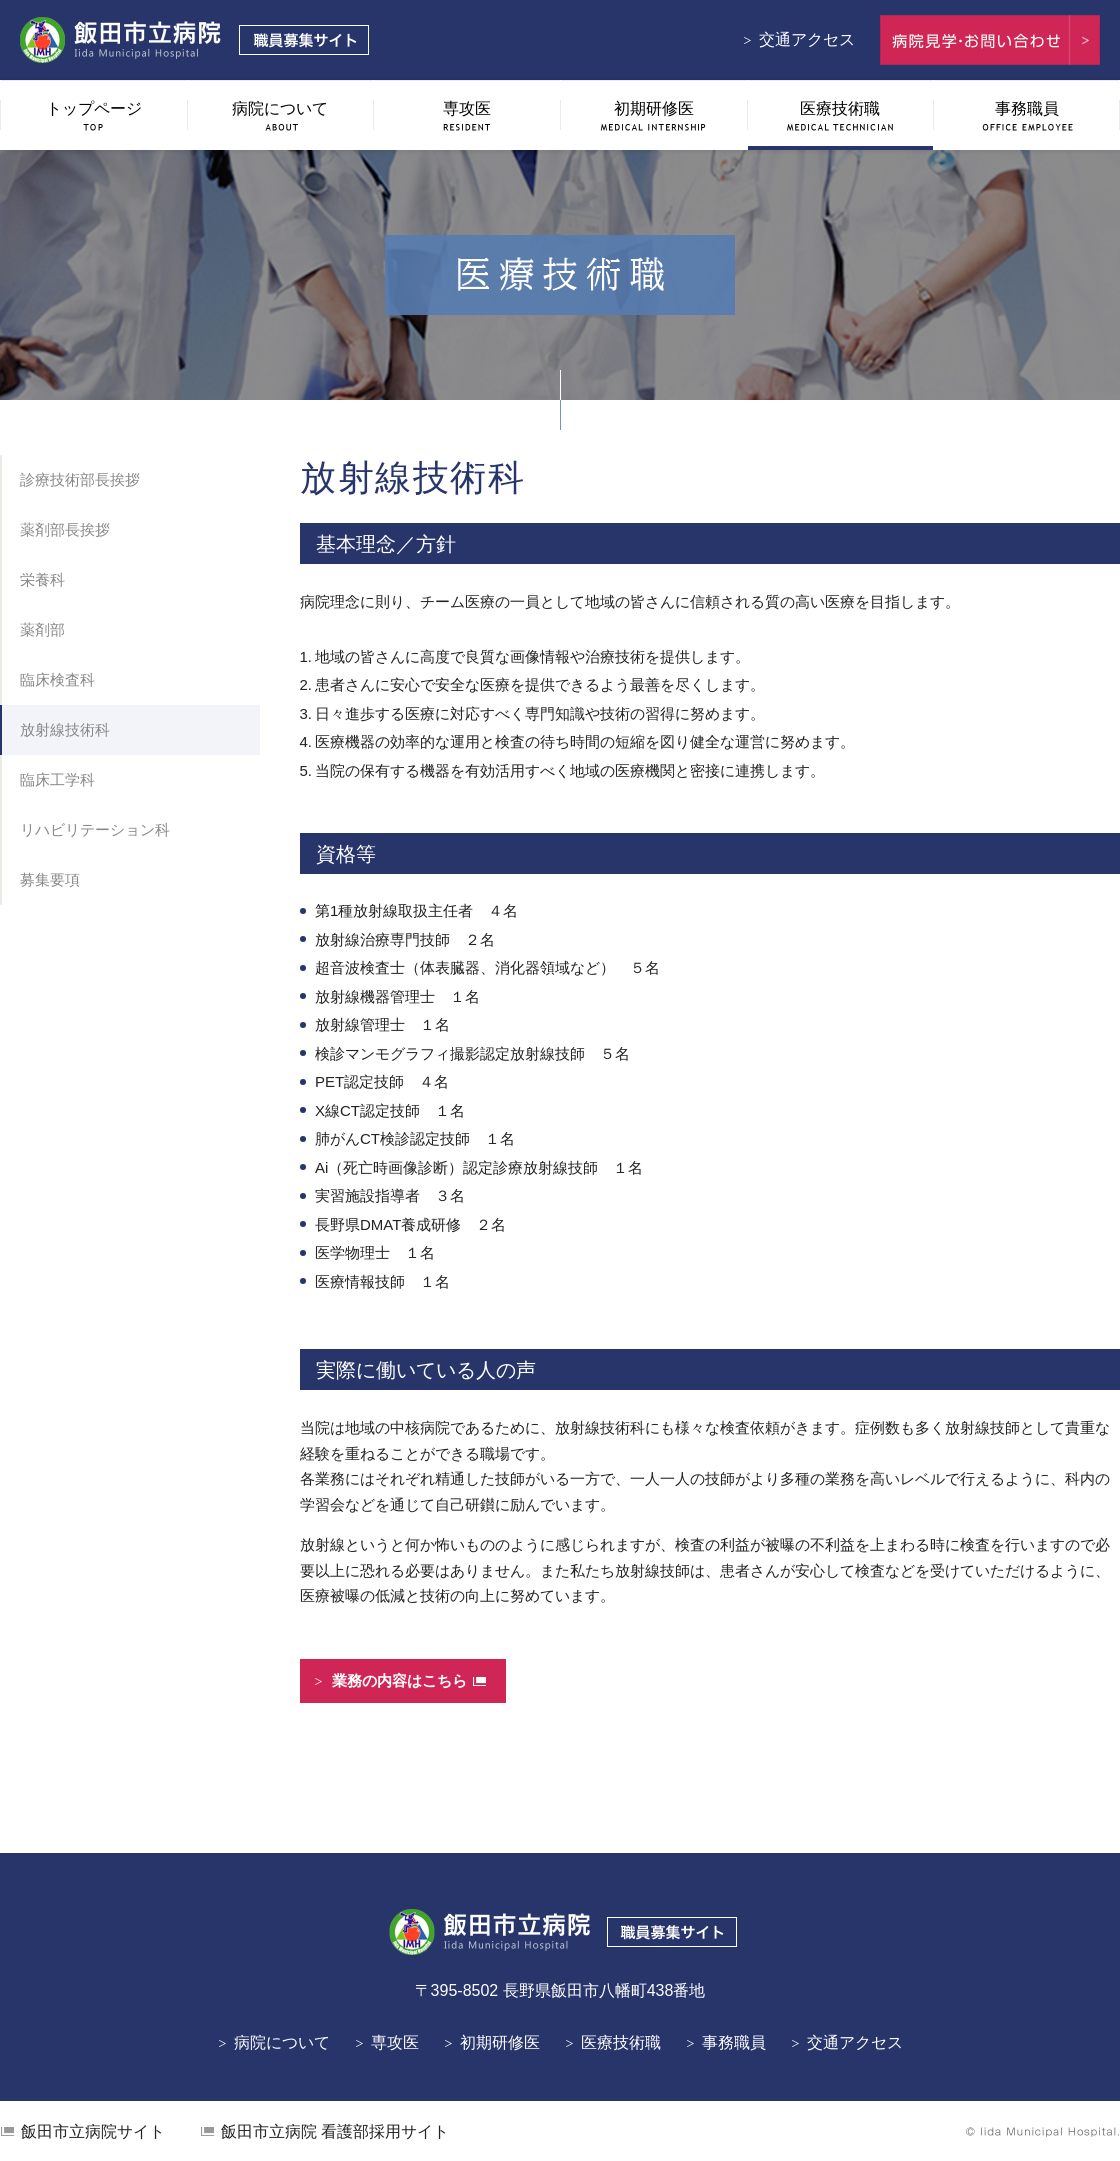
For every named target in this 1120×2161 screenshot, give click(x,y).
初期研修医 (500, 2042)
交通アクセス (807, 39)
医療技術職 (621, 2042)
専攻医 (395, 2042)
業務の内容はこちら (399, 1680)
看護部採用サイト (335, 2131)
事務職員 (734, 2042)
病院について (282, 2042)
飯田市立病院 (93, 2131)
